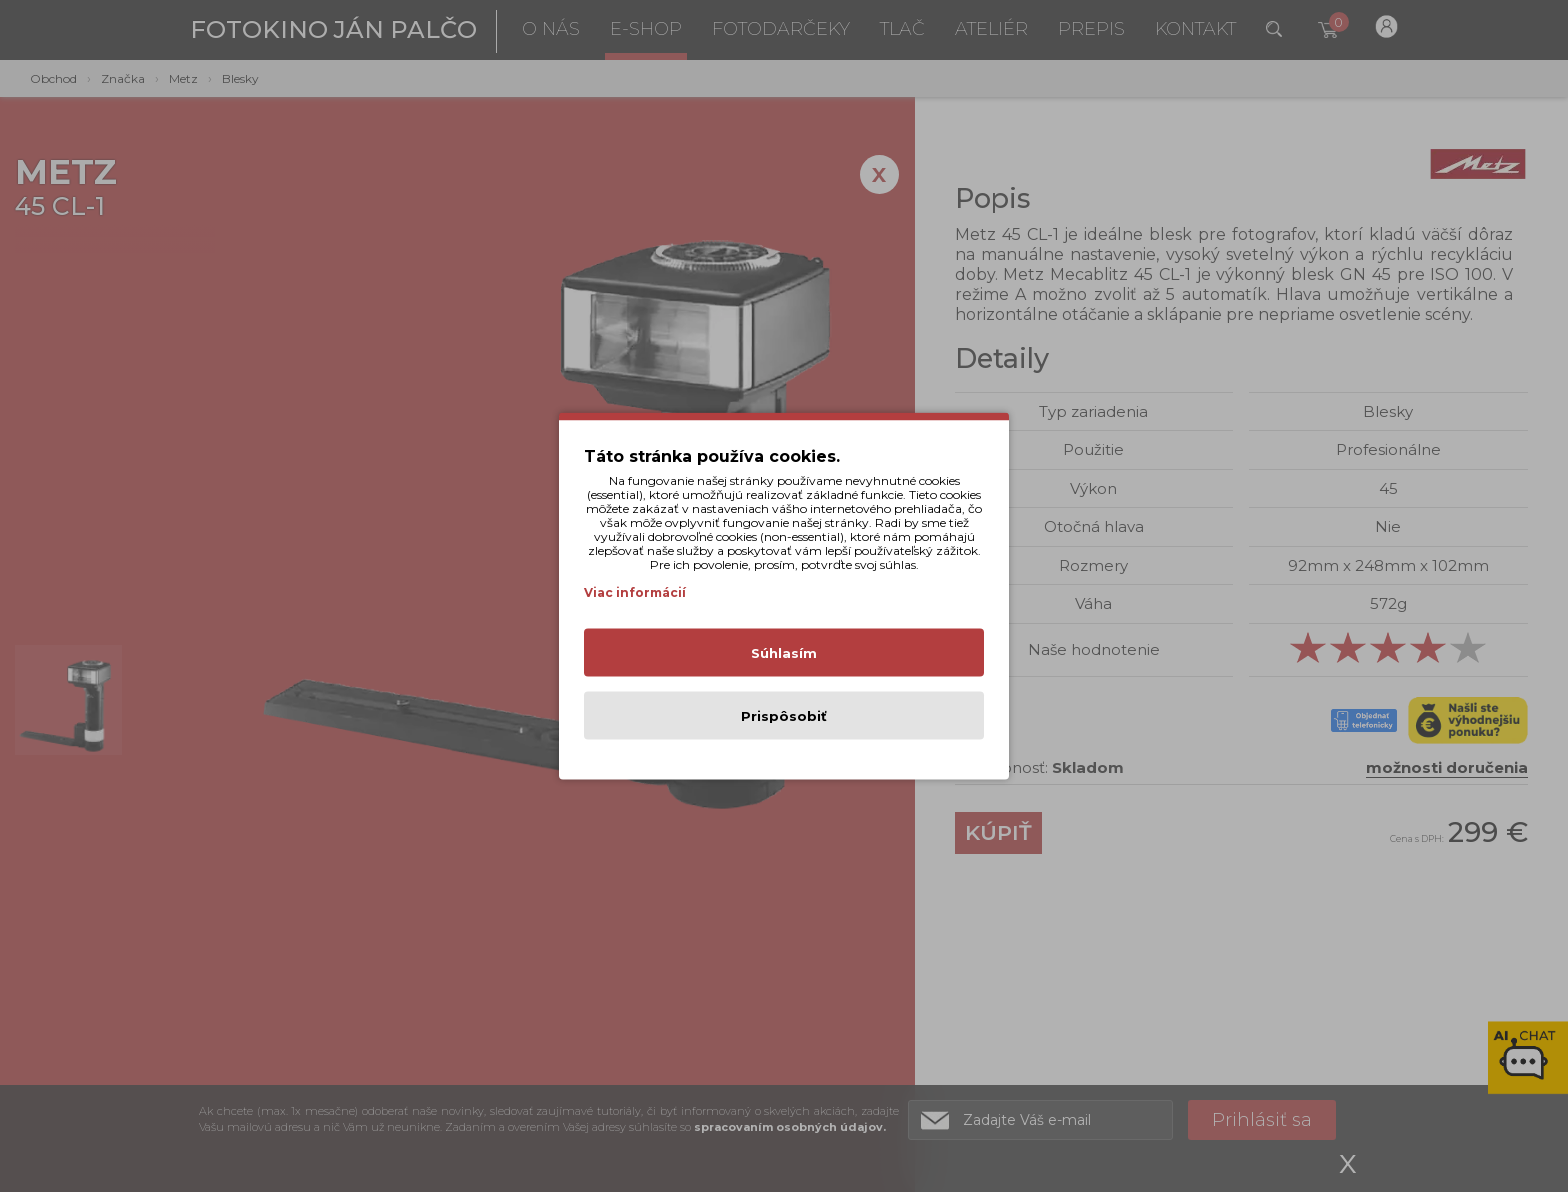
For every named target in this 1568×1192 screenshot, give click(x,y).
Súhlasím (784, 653)
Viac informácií (635, 592)
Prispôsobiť (784, 716)
